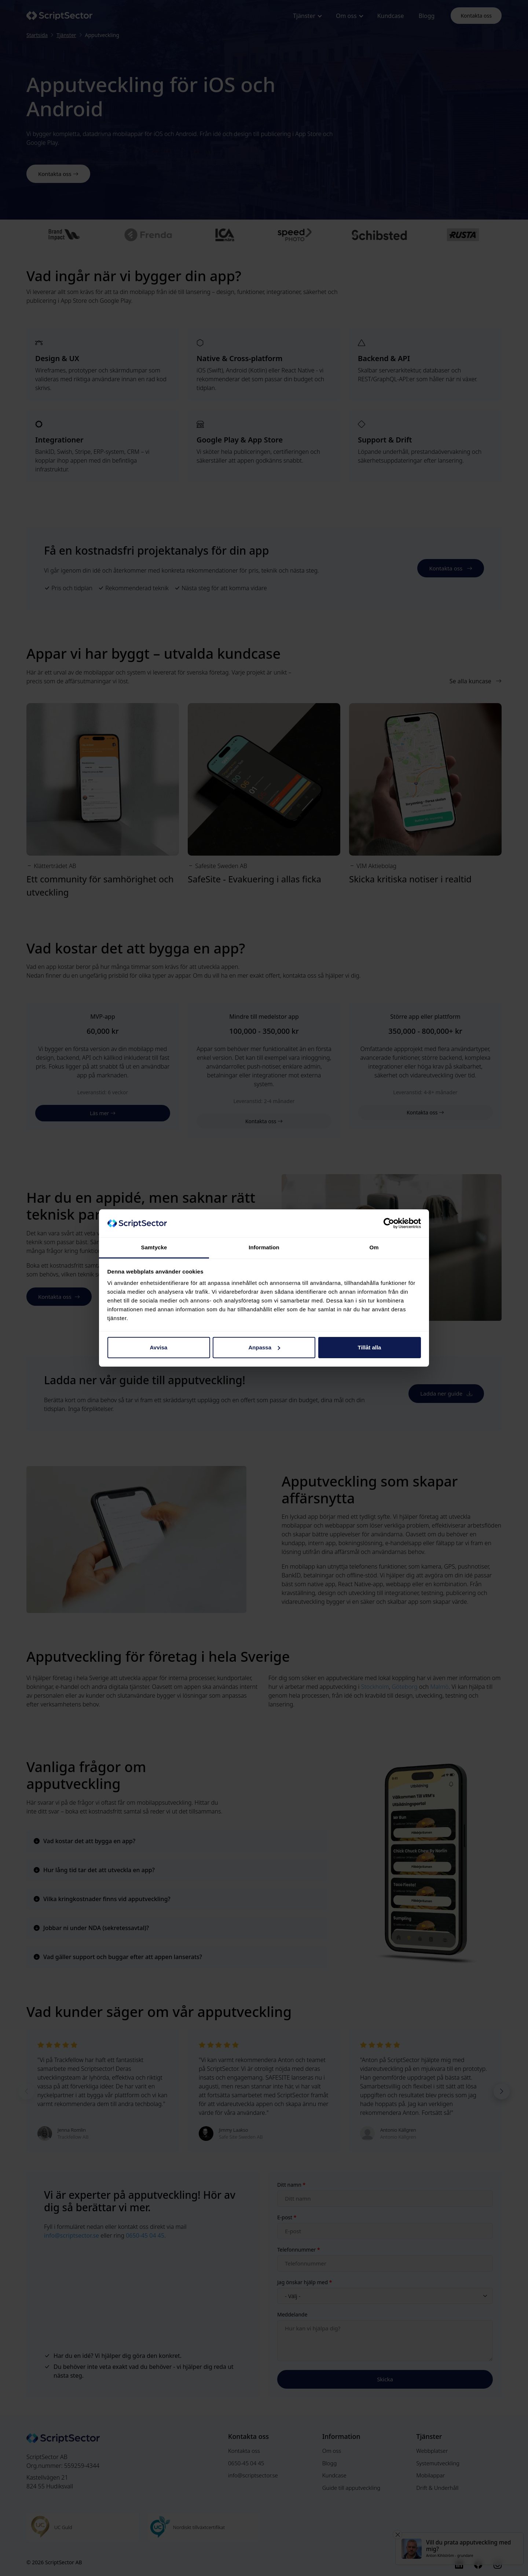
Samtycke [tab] (154, 1247)
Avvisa (159, 1347)
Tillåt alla (369, 1347)
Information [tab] (264, 1247)
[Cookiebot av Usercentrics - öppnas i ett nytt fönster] (389, 1223)
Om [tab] (373, 1247)
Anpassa (264, 1347)
